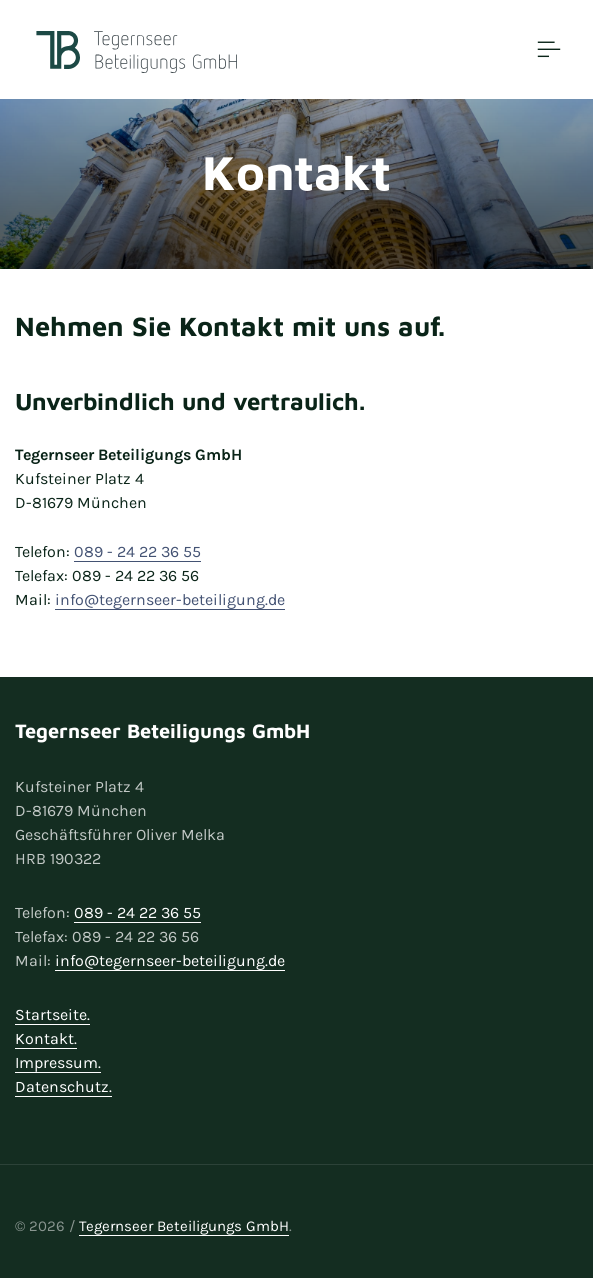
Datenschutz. (63, 1086)
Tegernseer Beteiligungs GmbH (184, 1226)
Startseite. (52, 1014)
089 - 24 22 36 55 (137, 551)
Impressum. (58, 1062)
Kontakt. (46, 1038)
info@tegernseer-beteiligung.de (170, 599)
